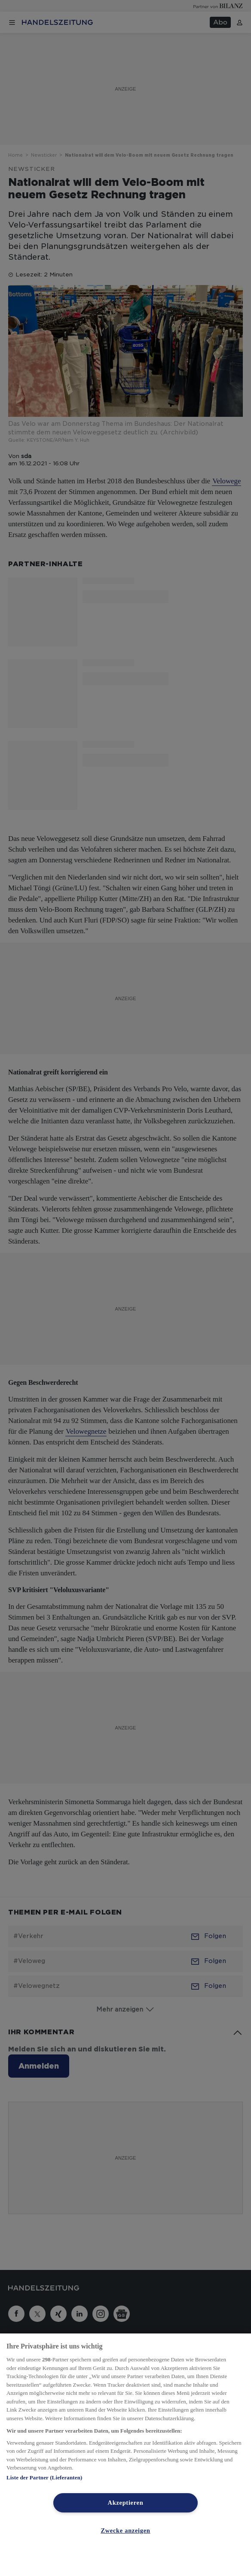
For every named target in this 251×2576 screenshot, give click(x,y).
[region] (125, 2454)
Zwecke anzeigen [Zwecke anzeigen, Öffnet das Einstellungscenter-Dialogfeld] (125, 2530)
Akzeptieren (126, 2502)
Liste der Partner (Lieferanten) (44, 2477)
